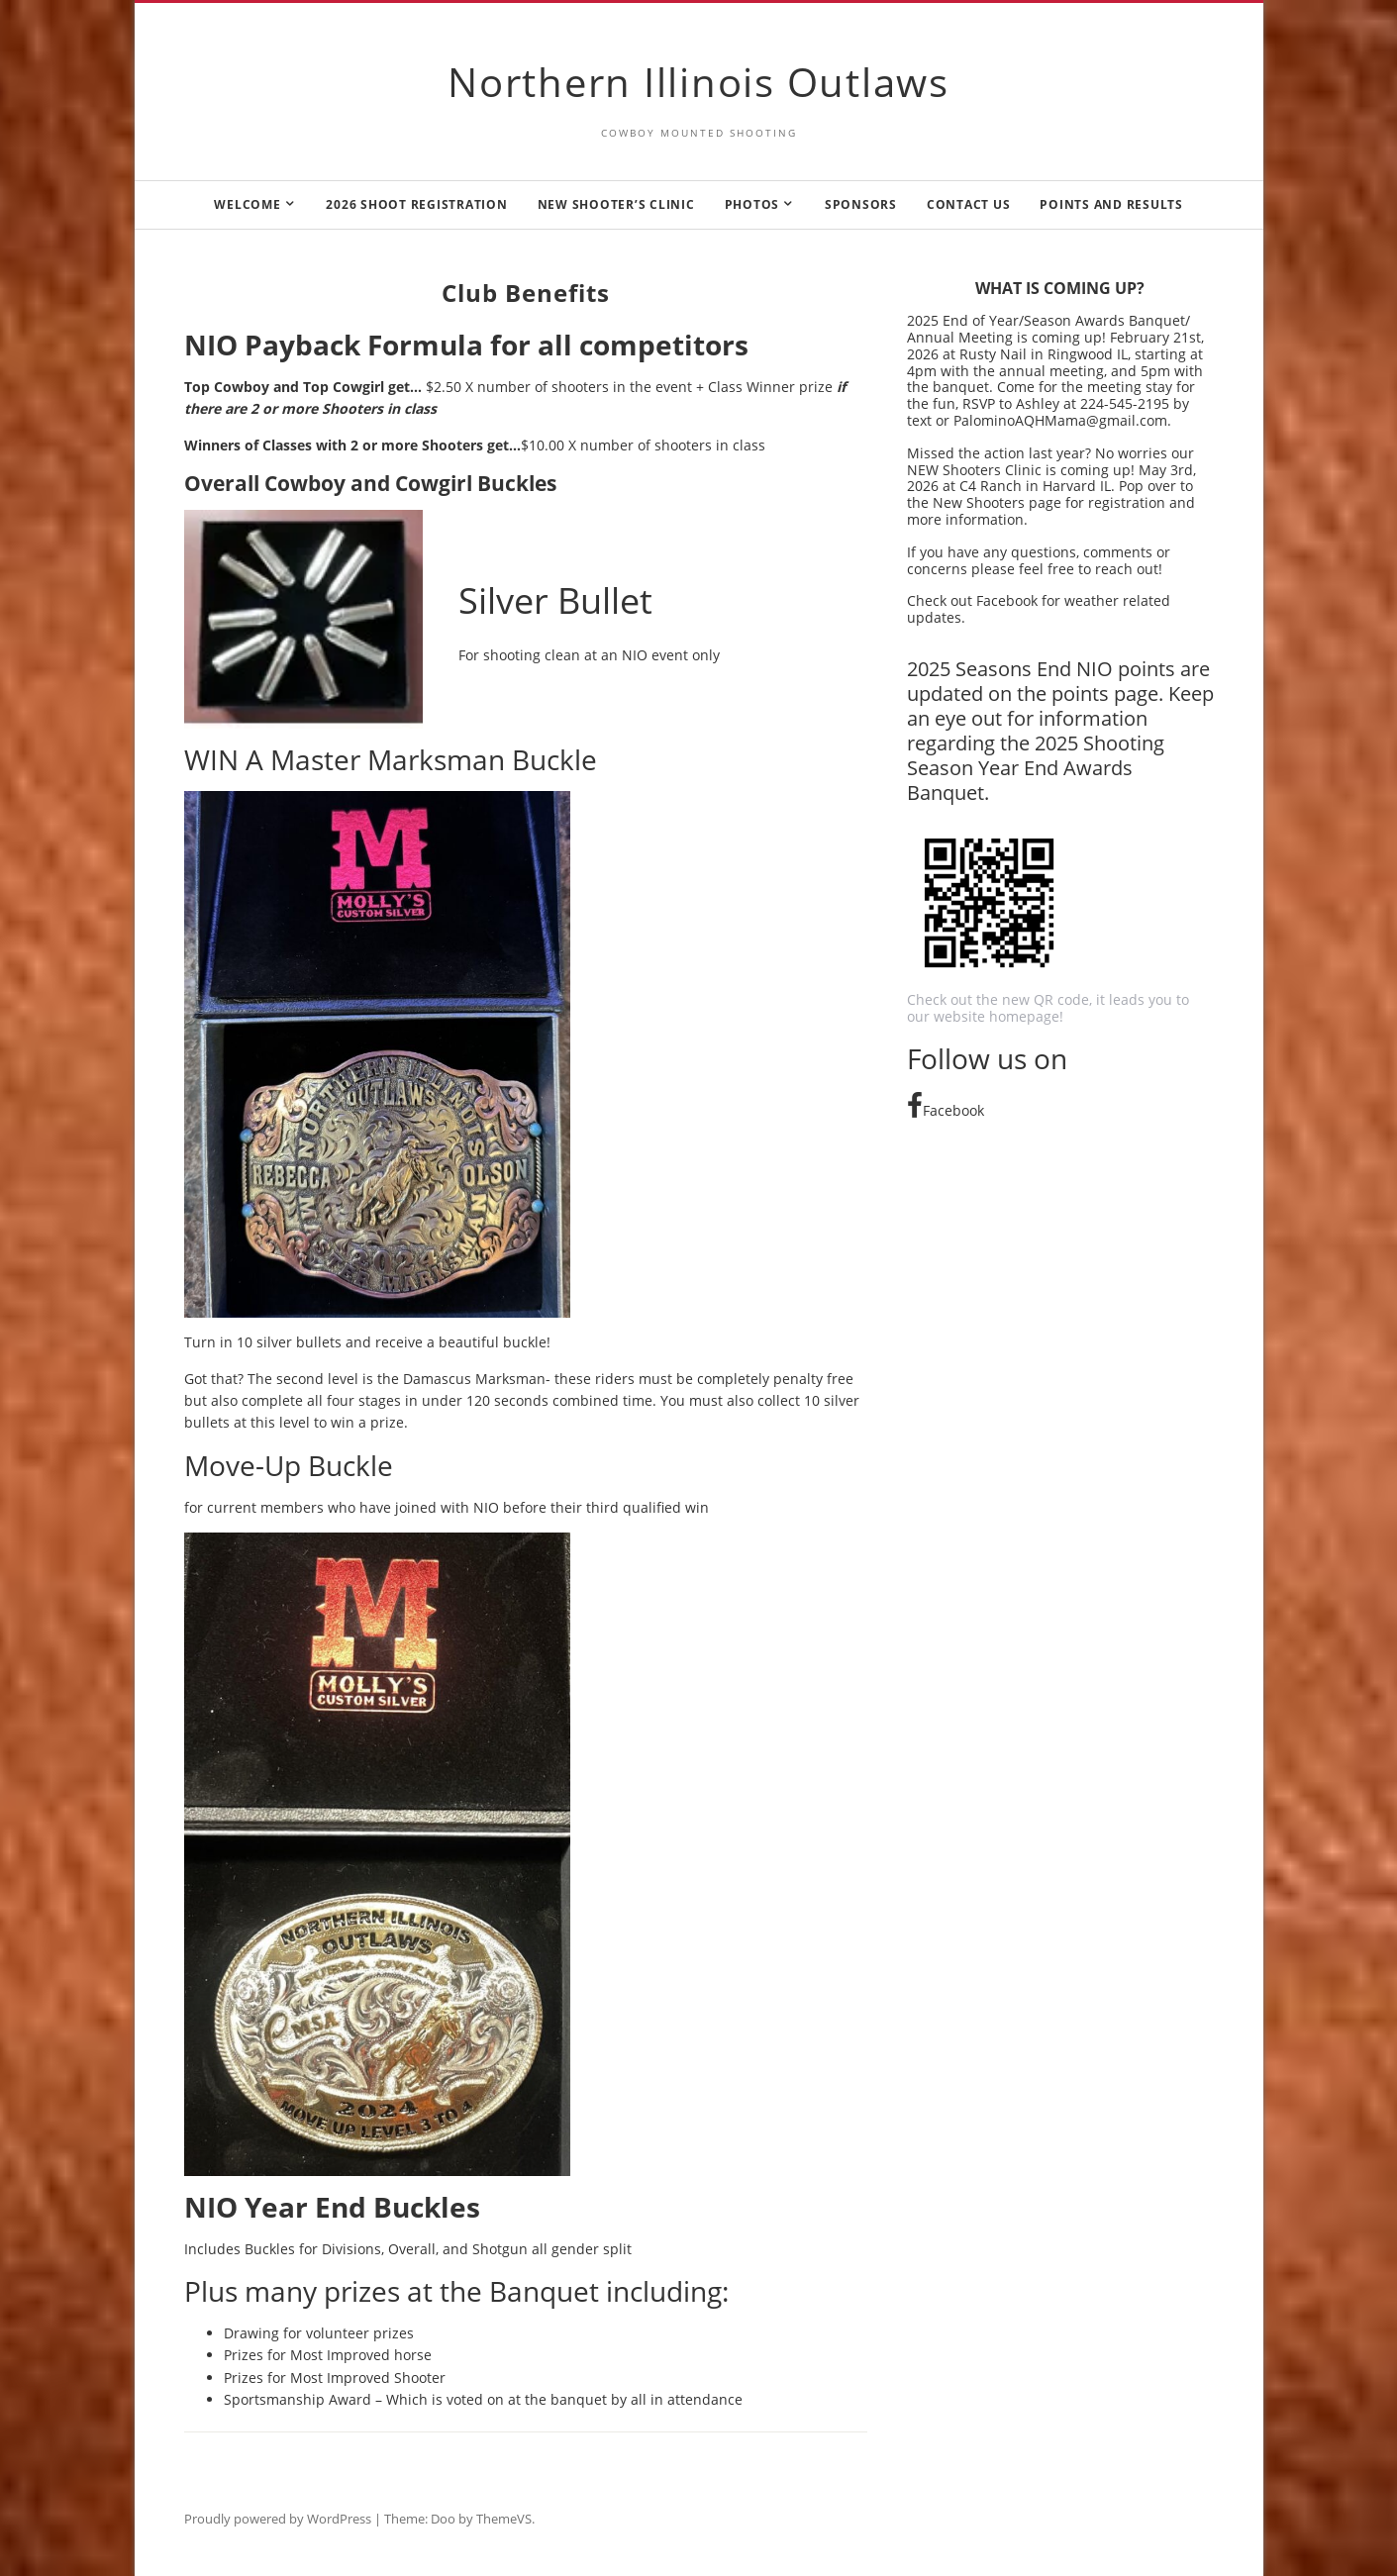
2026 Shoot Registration (416, 204)
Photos (752, 204)
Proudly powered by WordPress (277, 2518)
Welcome (247, 204)
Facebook (945, 1110)
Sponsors (861, 204)
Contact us (969, 204)
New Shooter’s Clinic (616, 204)
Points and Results (1111, 204)
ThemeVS (504, 2518)
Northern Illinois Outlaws (698, 81)
